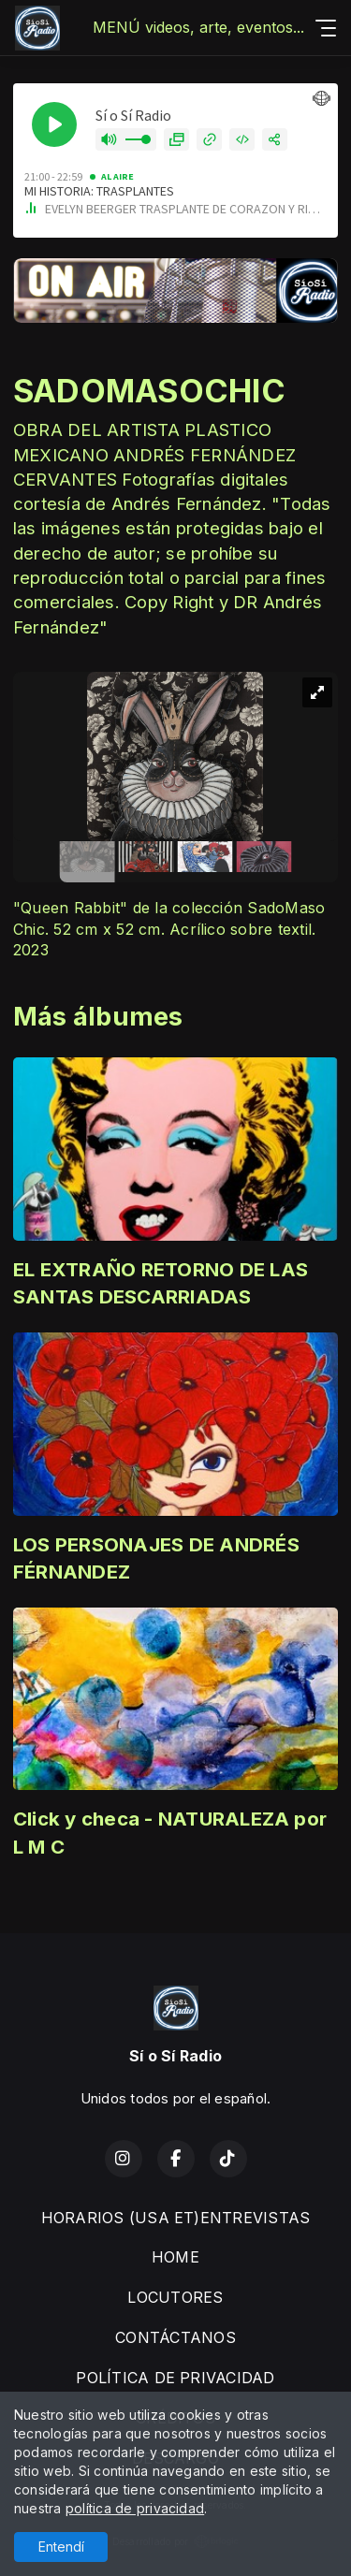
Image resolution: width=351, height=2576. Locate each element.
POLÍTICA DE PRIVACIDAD (175, 2377)
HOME (175, 2257)
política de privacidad (135, 2508)
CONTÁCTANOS (175, 2337)
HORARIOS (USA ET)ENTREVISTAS (176, 2217)
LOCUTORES (175, 2297)
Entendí (61, 2546)
